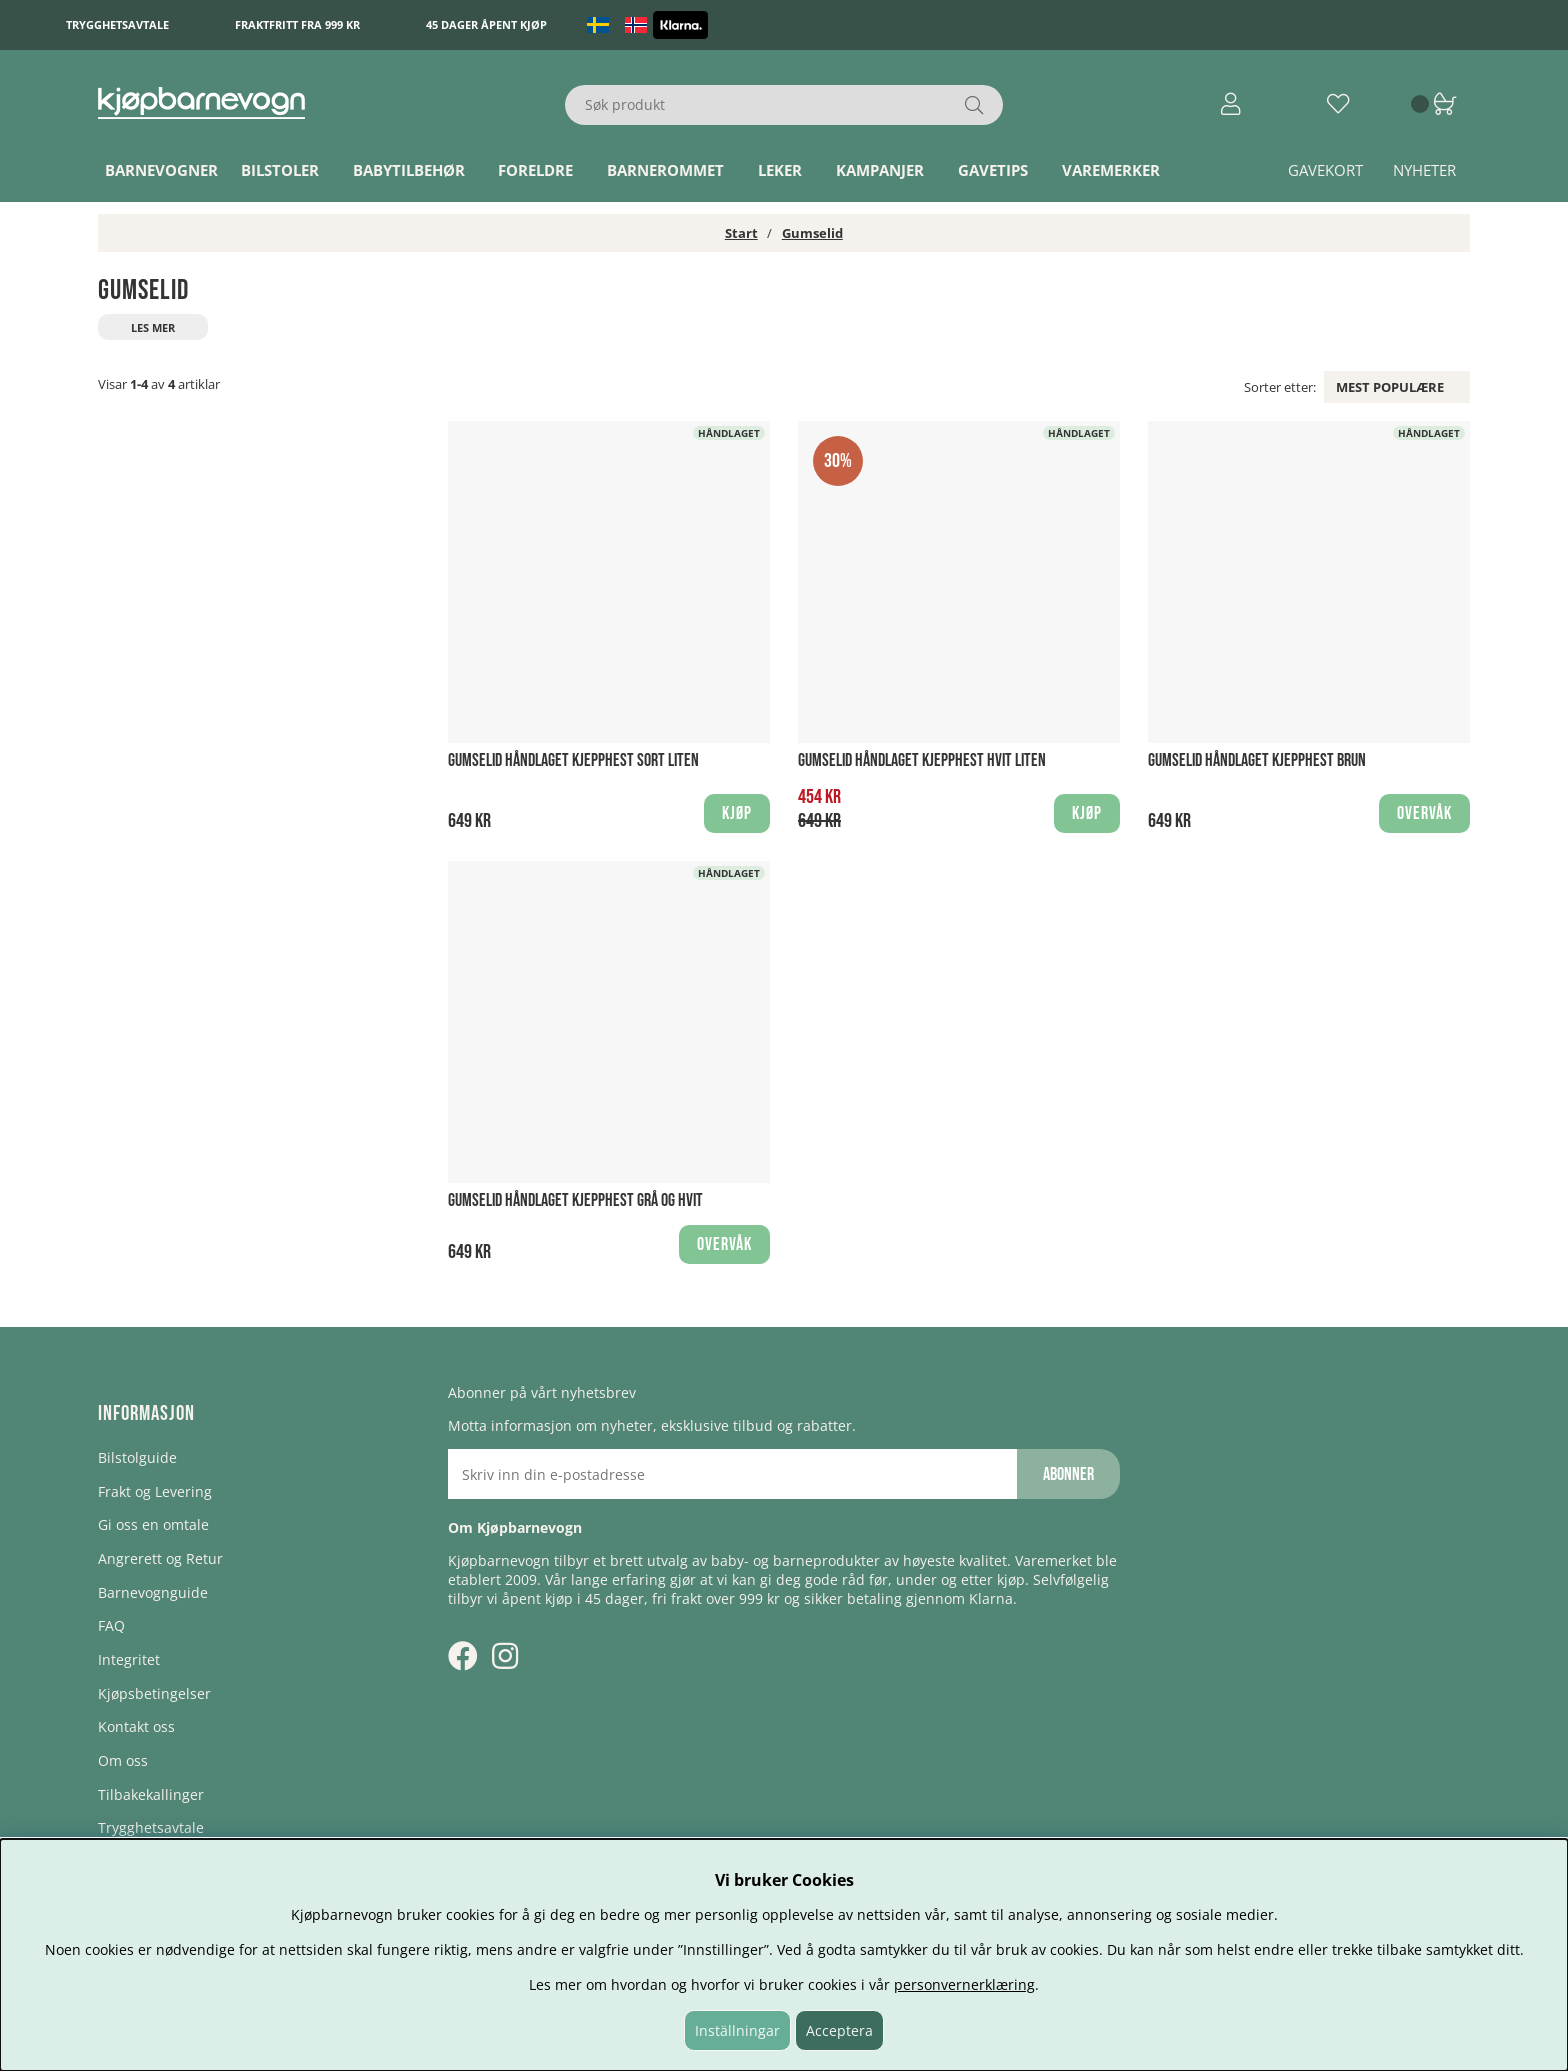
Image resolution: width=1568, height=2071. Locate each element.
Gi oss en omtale (153, 1524)
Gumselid (812, 233)
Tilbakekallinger (151, 1794)
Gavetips (993, 170)
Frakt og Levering (155, 1491)
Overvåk (1424, 813)
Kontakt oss (136, 1726)
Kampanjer (880, 170)
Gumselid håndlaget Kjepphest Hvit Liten (922, 760)
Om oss (123, 1760)
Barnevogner (161, 170)
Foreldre (535, 170)
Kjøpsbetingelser (154, 1693)
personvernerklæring (964, 1984)
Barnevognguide (153, 1592)
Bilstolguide (137, 1457)
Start (741, 233)
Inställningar (737, 2030)
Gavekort (1325, 170)
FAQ (111, 1625)
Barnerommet (665, 170)
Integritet (129, 1659)
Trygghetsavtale (117, 24)
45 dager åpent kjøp (486, 24)
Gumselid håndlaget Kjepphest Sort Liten (573, 760)
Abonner (1068, 1474)
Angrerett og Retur (160, 1558)
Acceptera (839, 2030)
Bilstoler (280, 170)
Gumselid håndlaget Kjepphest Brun (1257, 760)
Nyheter (1424, 170)
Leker (780, 170)
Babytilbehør (409, 170)
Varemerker (1111, 170)
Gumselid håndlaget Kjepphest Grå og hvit (575, 1200)
